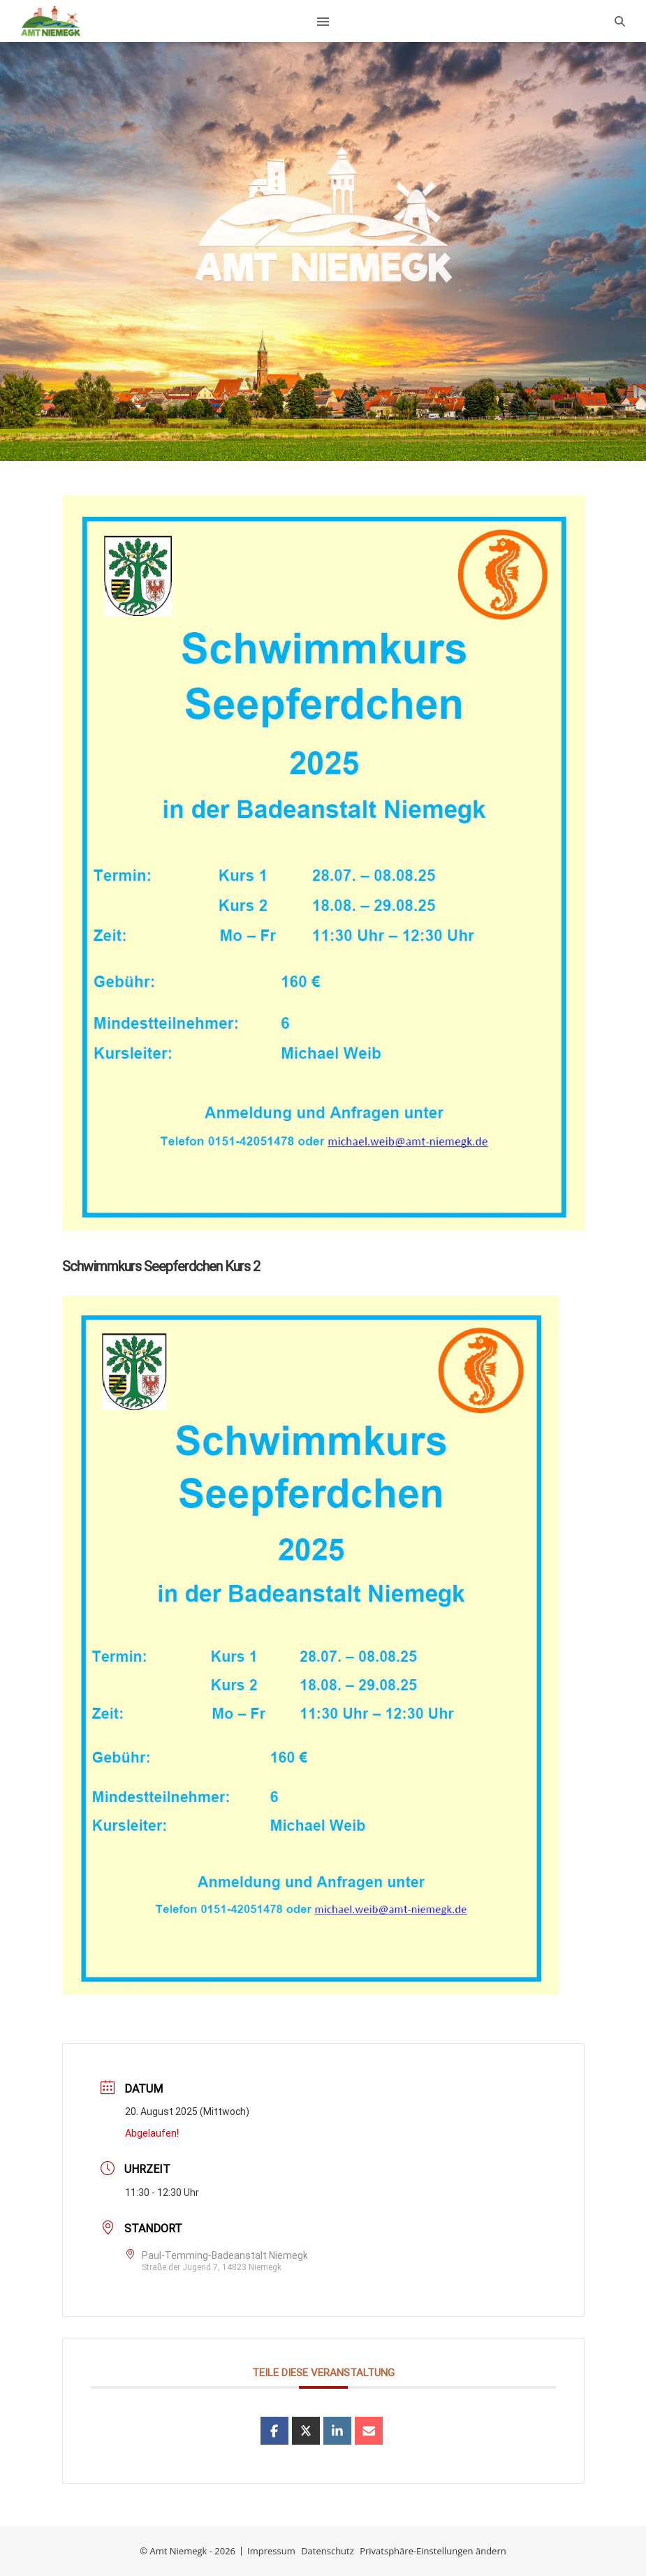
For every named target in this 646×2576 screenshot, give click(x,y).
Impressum (271, 2551)
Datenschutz (327, 2551)
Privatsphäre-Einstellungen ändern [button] (433, 2551)
